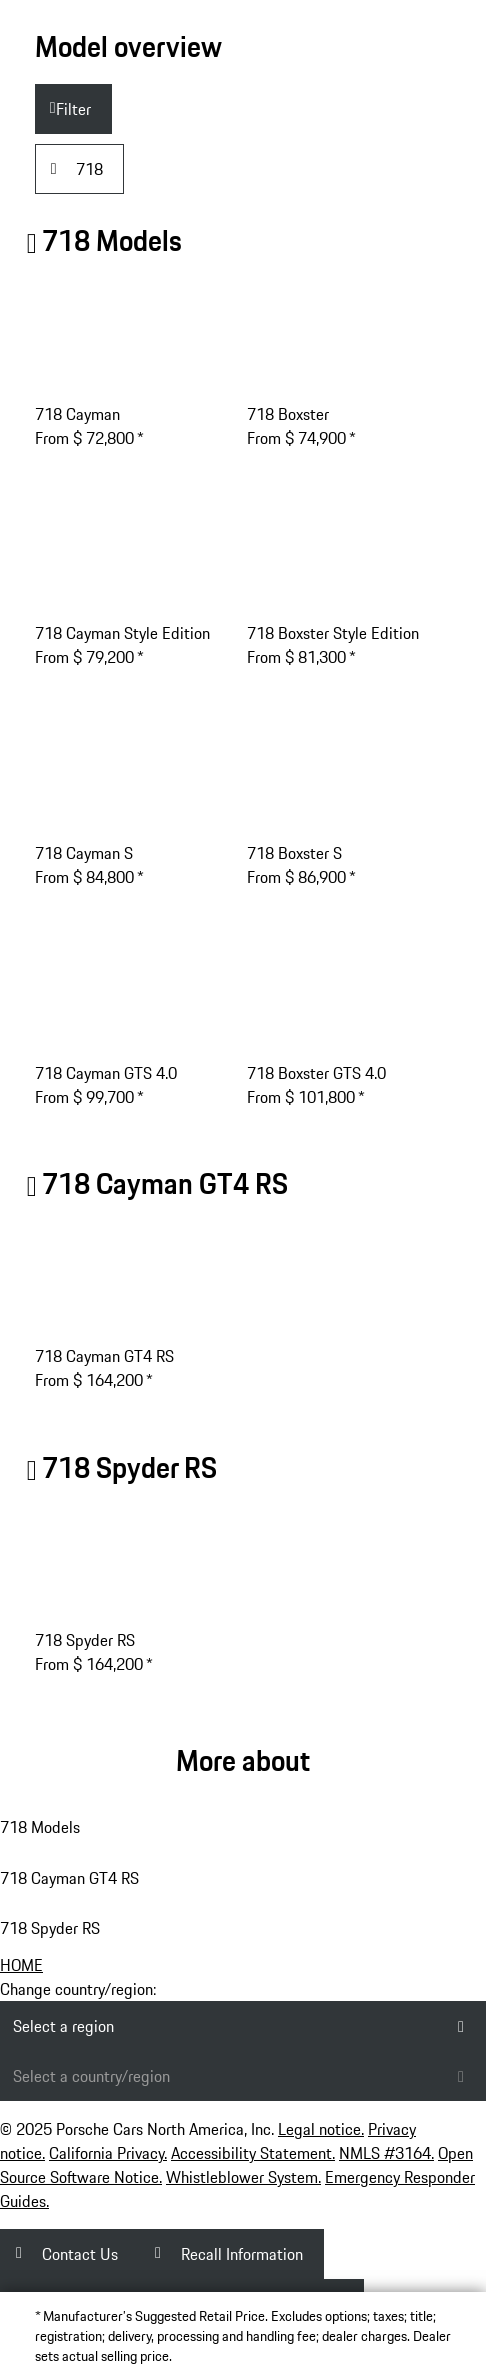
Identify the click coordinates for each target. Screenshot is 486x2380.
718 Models (112, 240)
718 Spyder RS (129, 1467)
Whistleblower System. (243, 2177)
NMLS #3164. (386, 2153)
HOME (21, 1965)
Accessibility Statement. (253, 2153)
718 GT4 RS (165, 1183)
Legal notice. (321, 2129)
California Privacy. (108, 2153)
